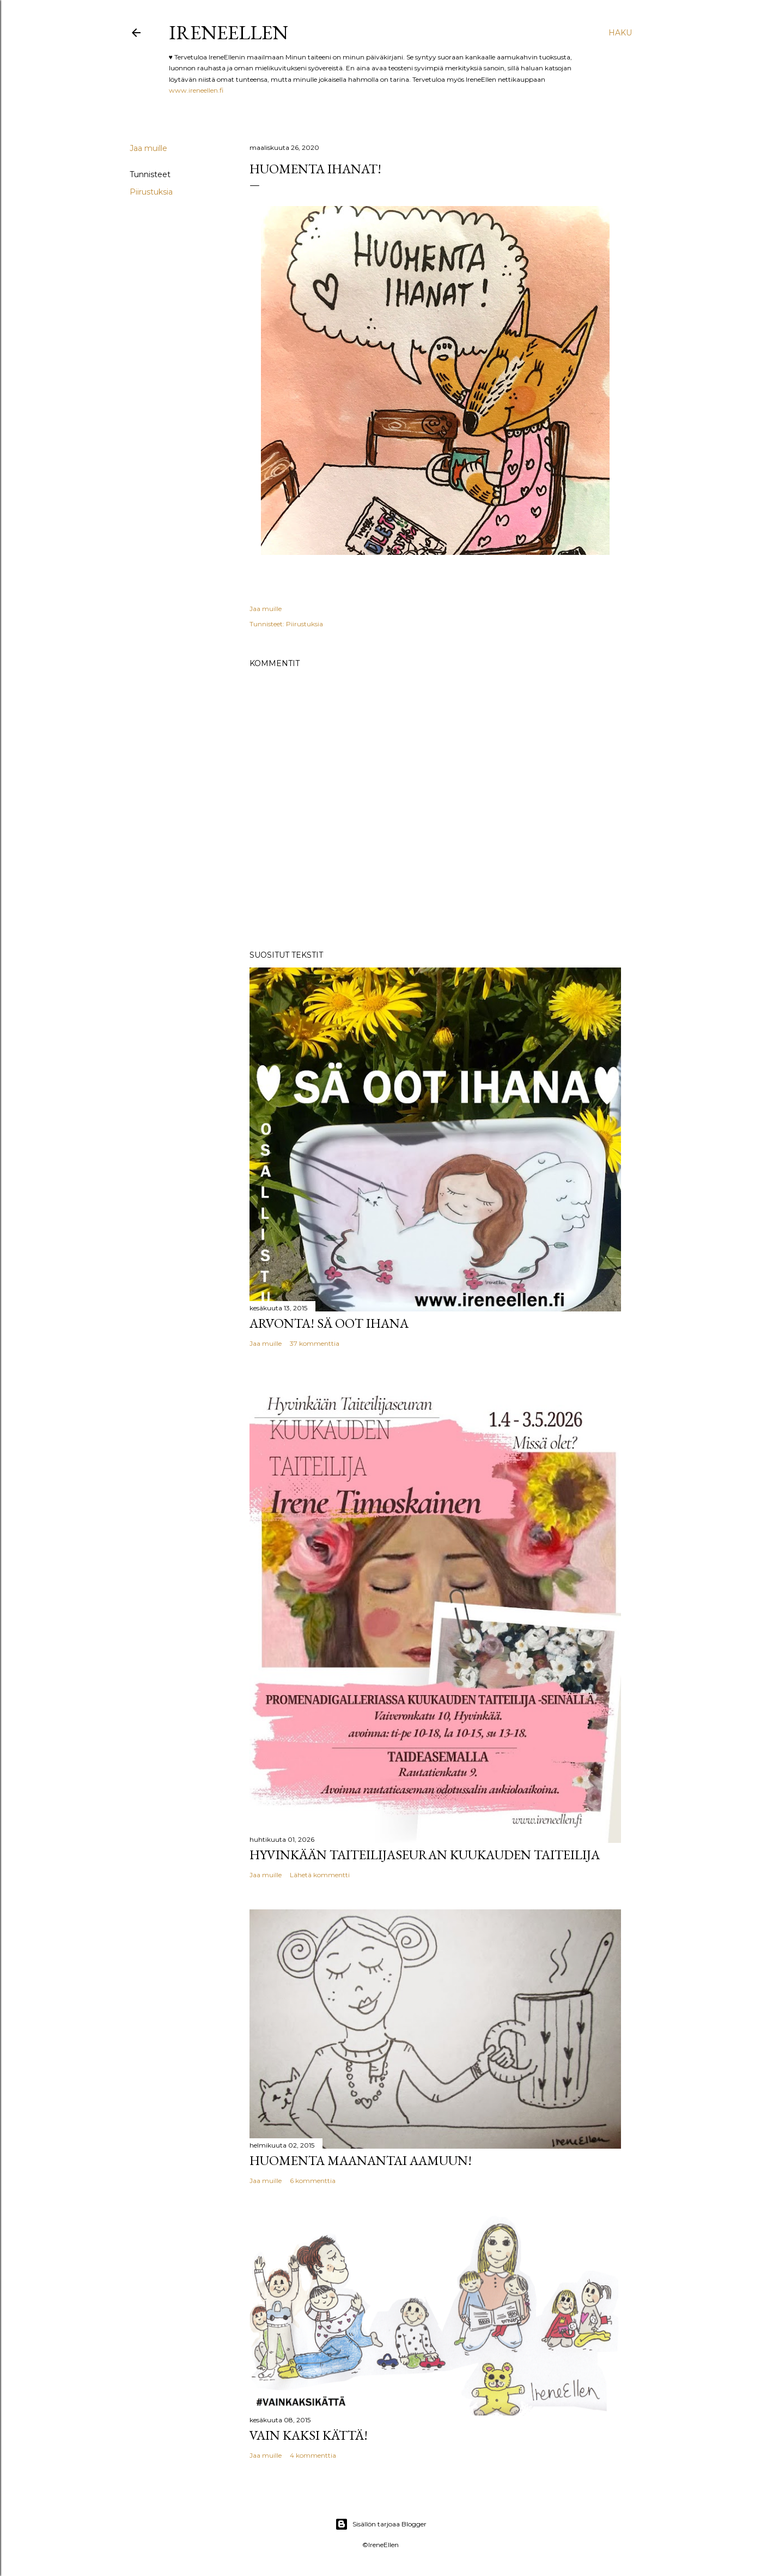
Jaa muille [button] (148, 148)
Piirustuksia (151, 192)
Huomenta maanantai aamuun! (360, 2160)
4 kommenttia (313, 2455)
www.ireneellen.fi (196, 90)
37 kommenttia (314, 1343)
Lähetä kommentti (320, 1875)
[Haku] (620, 33)
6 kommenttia (313, 2180)
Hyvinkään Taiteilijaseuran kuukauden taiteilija (424, 1854)
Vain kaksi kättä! (308, 2435)
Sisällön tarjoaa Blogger (381, 2524)
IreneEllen (228, 32)
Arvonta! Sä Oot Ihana (329, 1323)
